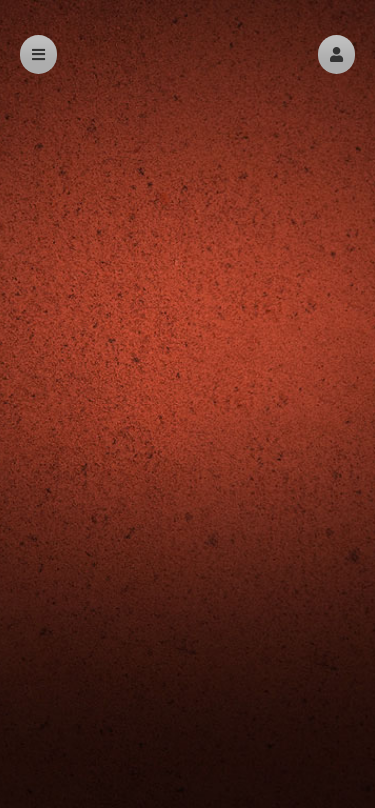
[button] (336, 54)
